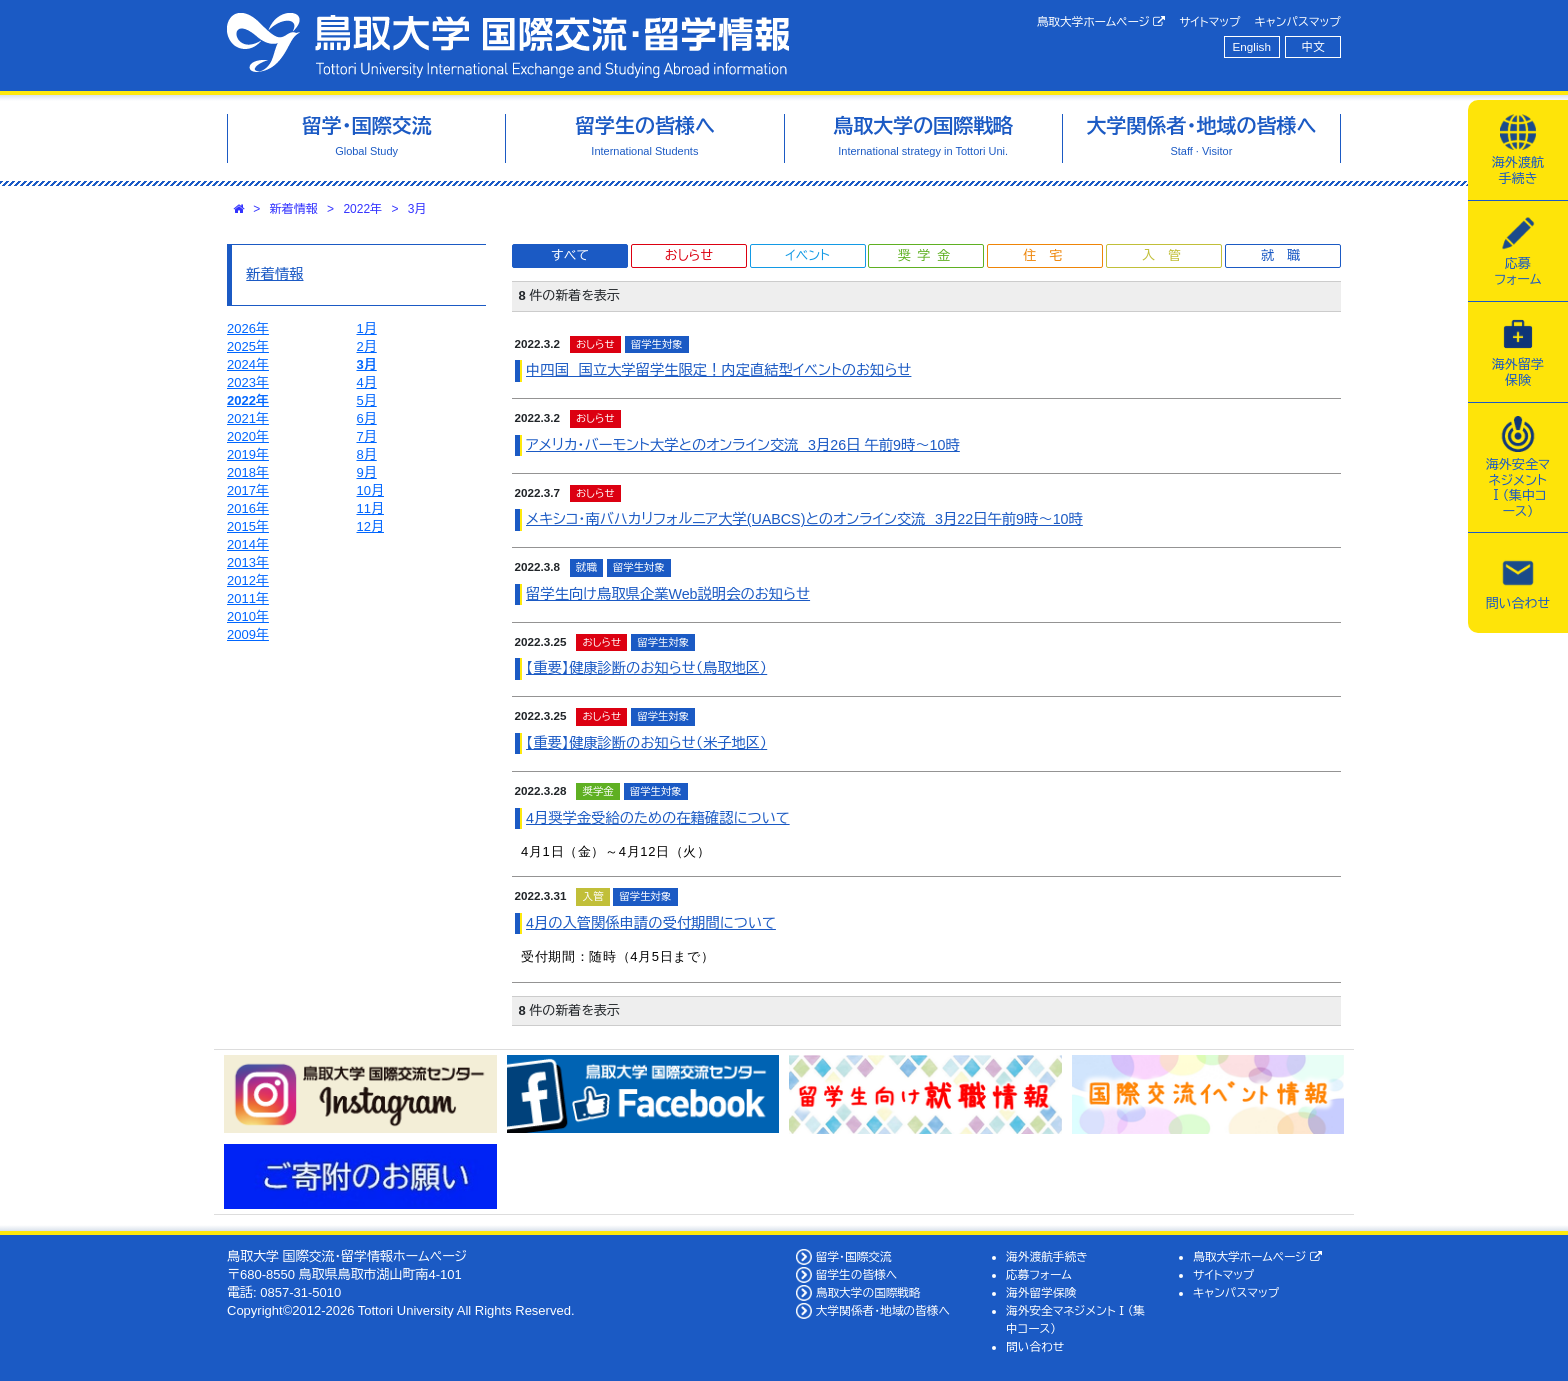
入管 (1168, 255)
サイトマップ (1209, 21)
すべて (570, 255)
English (1252, 46)
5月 (367, 400)
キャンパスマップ (1298, 21)
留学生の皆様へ (857, 1274)
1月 (367, 328)
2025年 (248, 346)
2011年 (248, 598)
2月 (367, 346)
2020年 (248, 436)
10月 (370, 490)
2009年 (248, 634)
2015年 (248, 526)
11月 (370, 508)
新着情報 (294, 209)
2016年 (248, 508)
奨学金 (927, 255)
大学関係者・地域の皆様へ (883, 1310)
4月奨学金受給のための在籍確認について (658, 818)
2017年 (248, 490)
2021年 (248, 418)
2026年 (248, 328)
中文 (1313, 46)
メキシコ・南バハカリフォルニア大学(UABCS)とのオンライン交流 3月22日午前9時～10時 (804, 519)
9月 (367, 472)
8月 (367, 454)
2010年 (248, 616)
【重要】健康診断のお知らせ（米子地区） (646, 743)
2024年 (248, 364)
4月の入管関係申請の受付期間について (651, 923)
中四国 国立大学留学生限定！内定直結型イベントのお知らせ (718, 370)
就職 (1287, 255)
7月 (367, 436)
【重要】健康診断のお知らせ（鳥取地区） (646, 668)
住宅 (1049, 255)
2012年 (248, 580)
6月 (367, 418)
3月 (417, 209)
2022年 (362, 209)
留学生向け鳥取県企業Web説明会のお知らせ (668, 594)
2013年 (248, 562)
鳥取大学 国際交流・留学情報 (508, 45)
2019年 (248, 454)
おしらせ (689, 255)
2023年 (248, 382)
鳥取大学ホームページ (1101, 22)
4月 (367, 382)
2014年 (248, 544)
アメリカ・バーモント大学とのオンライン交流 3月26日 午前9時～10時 (743, 445)
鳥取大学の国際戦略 (868, 1292)
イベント (807, 255)
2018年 (248, 472)
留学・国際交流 (854, 1256)
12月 (370, 526)
